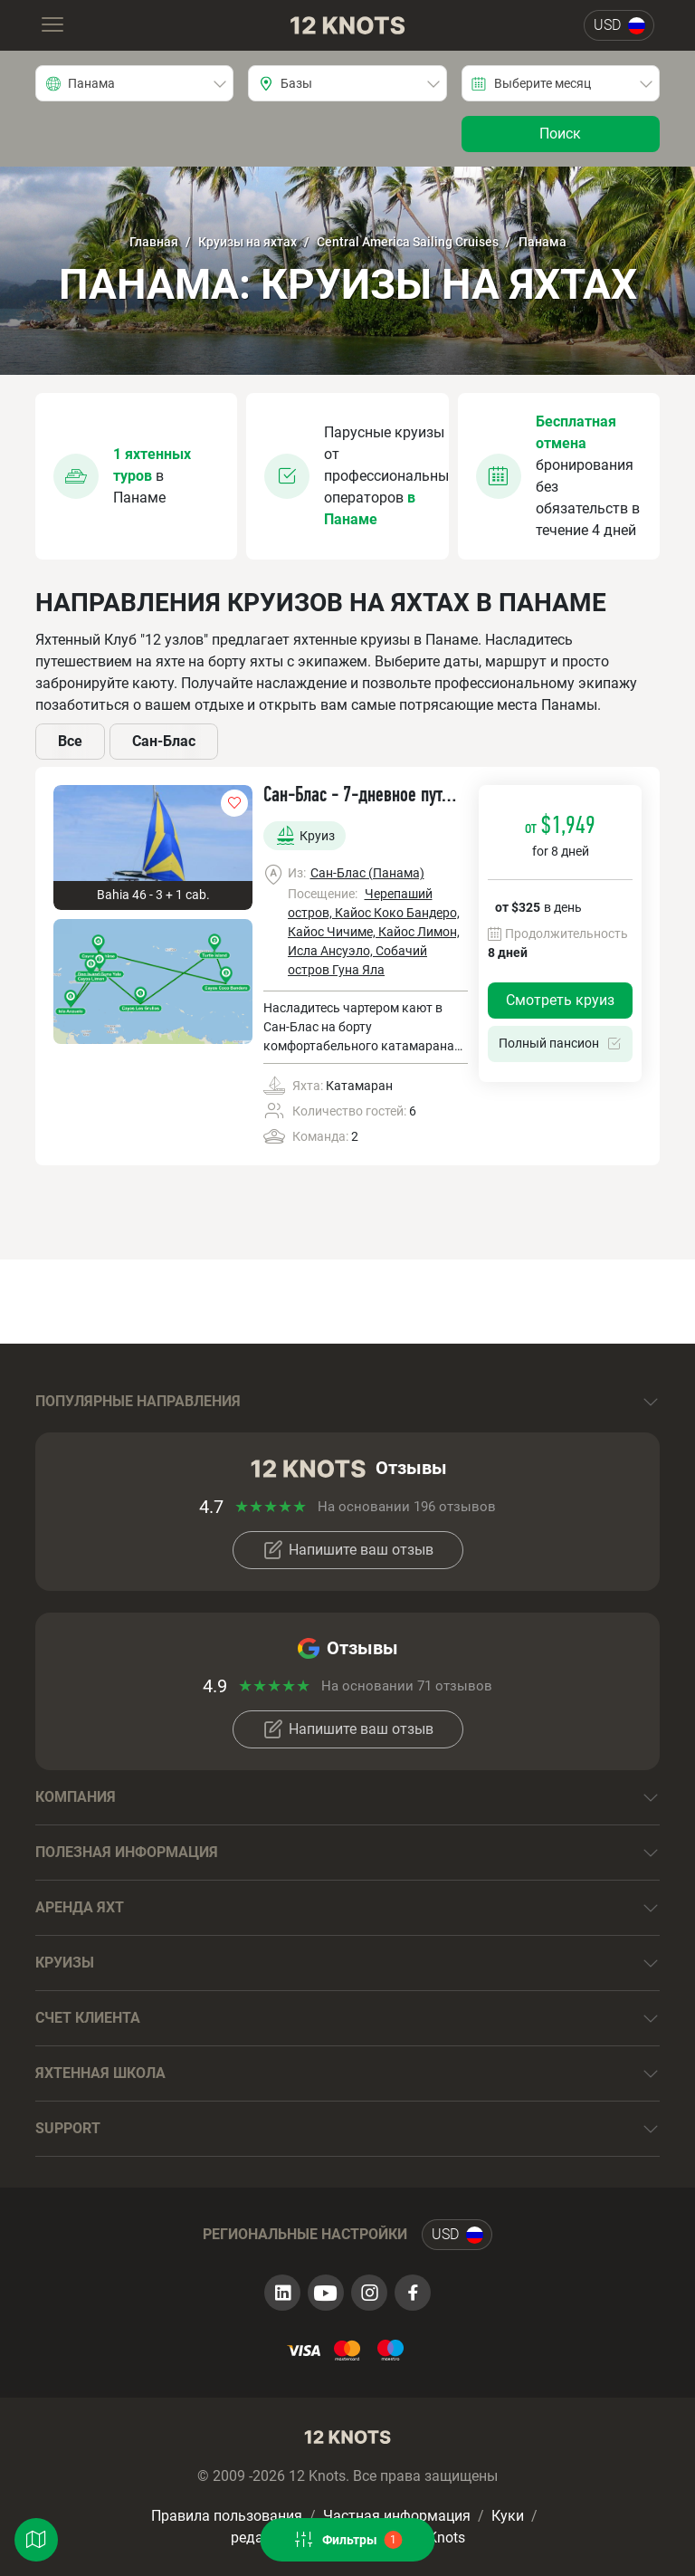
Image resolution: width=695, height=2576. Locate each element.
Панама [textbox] (91, 83)
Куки (507, 2515)
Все (70, 741)
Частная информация (397, 2515)
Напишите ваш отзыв (347, 1550)
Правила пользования (226, 2515)
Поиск (560, 133)
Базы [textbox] (296, 83)
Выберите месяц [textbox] (542, 83)
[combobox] (134, 83)
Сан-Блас (163, 741)
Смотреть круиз (560, 1000)
